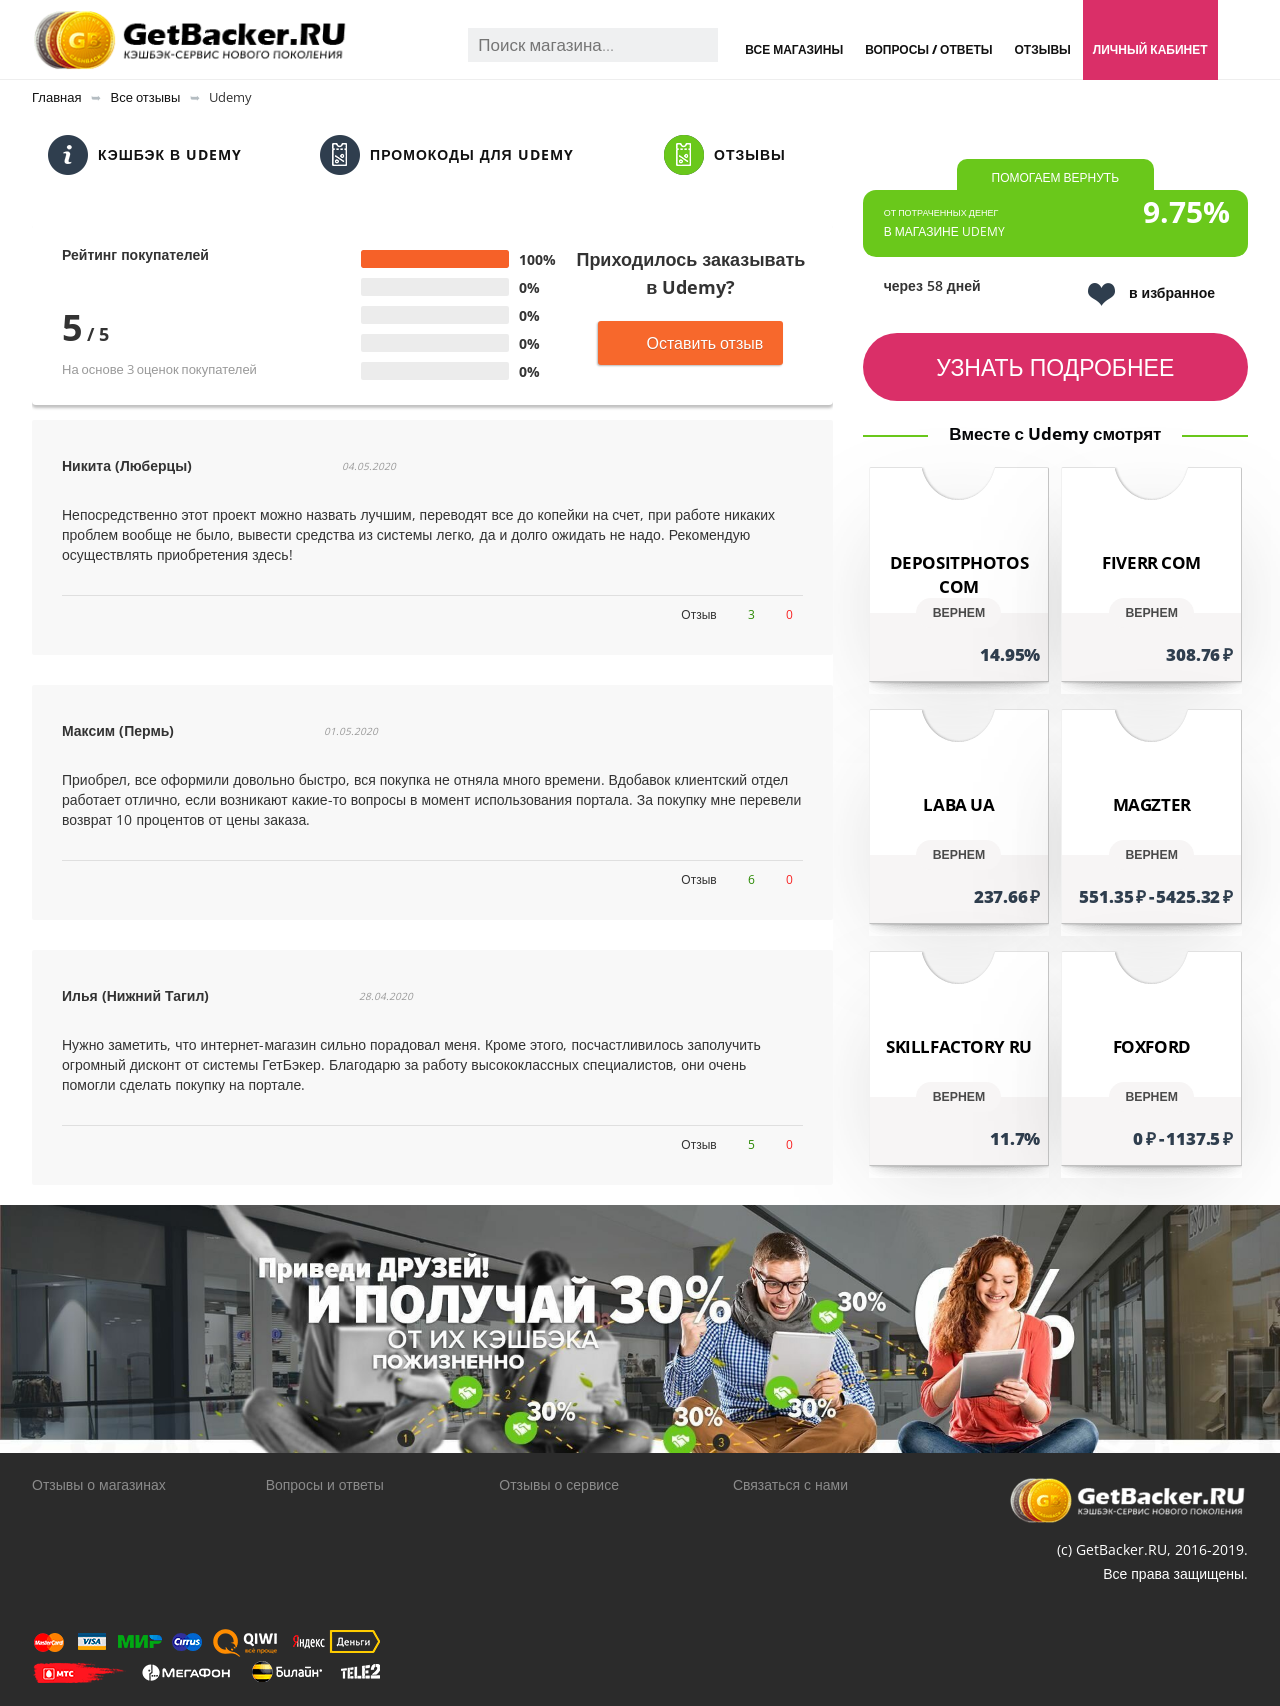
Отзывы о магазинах (99, 1484)
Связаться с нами (790, 1484)
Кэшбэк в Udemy (145, 155)
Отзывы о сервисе (559, 1484)
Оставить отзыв (690, 343)
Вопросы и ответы (325, 1484)
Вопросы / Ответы (928, 49)
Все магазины (794, 49)
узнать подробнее (1055, 367)
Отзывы (1042, 49)
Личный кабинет (1150, 49)
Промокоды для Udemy (446, 155)
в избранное (1151, 294)
